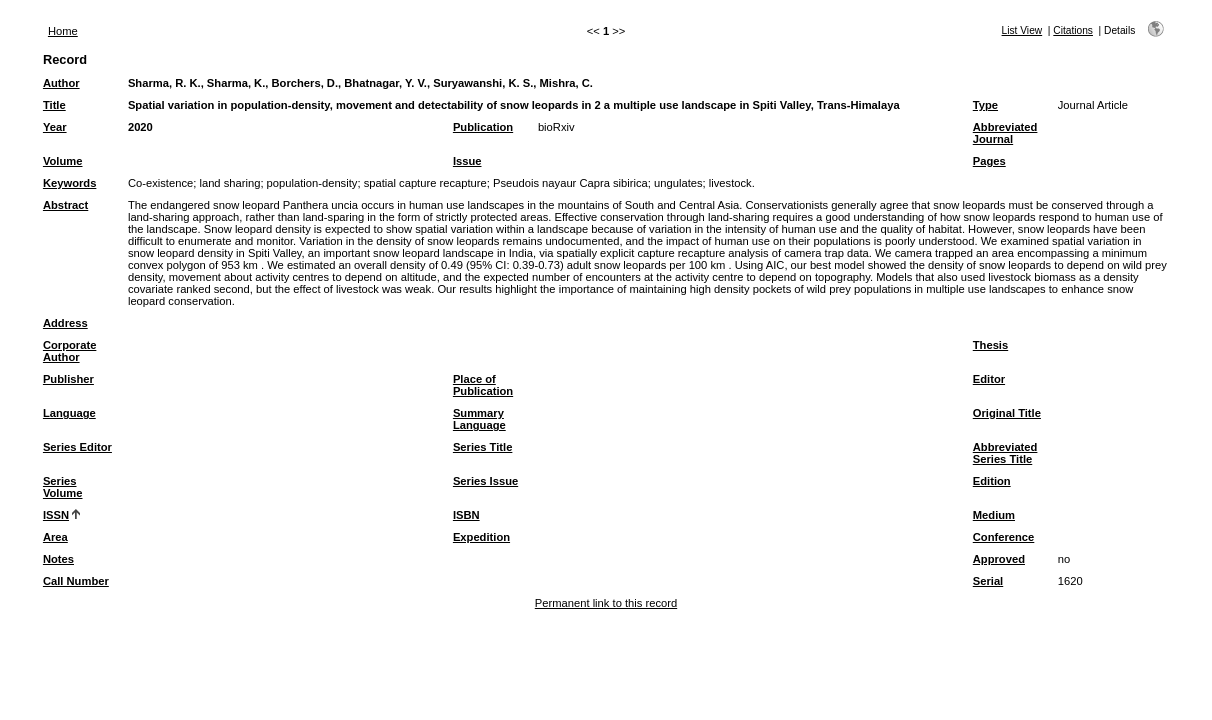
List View (1022, 30)
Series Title (483, 447)
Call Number (76, 581)
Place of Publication (483, 385)
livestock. (732, 183)
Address (65, 323)
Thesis (990, 345)
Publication (483, 127)
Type (985, 105)
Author (61, 83)
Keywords (69, 183)
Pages (989, 161)
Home (63, 31)
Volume (63, 161)
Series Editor (77, 447)
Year (55, 127)
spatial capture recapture (425, 183)
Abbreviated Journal (1005, 133)
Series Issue (485, 481)
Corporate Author (69, 351)
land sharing (229, 183)
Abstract (65, 205)
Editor (989, 379)
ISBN (466, 515)
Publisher (68, 379)
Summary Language (479, 419)
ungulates (678, 183)
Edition (992, 481)
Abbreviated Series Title (1005, 453)
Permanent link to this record (606, 603)
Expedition (481, 537)
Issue (467, 161)
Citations (1073, 30)
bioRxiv (556, 127)
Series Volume (63, 487)
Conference (1004, 537)
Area (55, 537)
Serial (988, 581)
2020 (140, 127)
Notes (58, 559)
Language (69, 413)
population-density (312, 183)
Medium (994, 515)
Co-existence (160, 183)
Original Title (1007, 413)
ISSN (56, 515)
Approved (999, 559)
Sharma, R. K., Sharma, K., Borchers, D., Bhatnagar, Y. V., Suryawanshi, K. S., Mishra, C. (360, 83)
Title (54, 105)
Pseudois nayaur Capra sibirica (570, 183)
